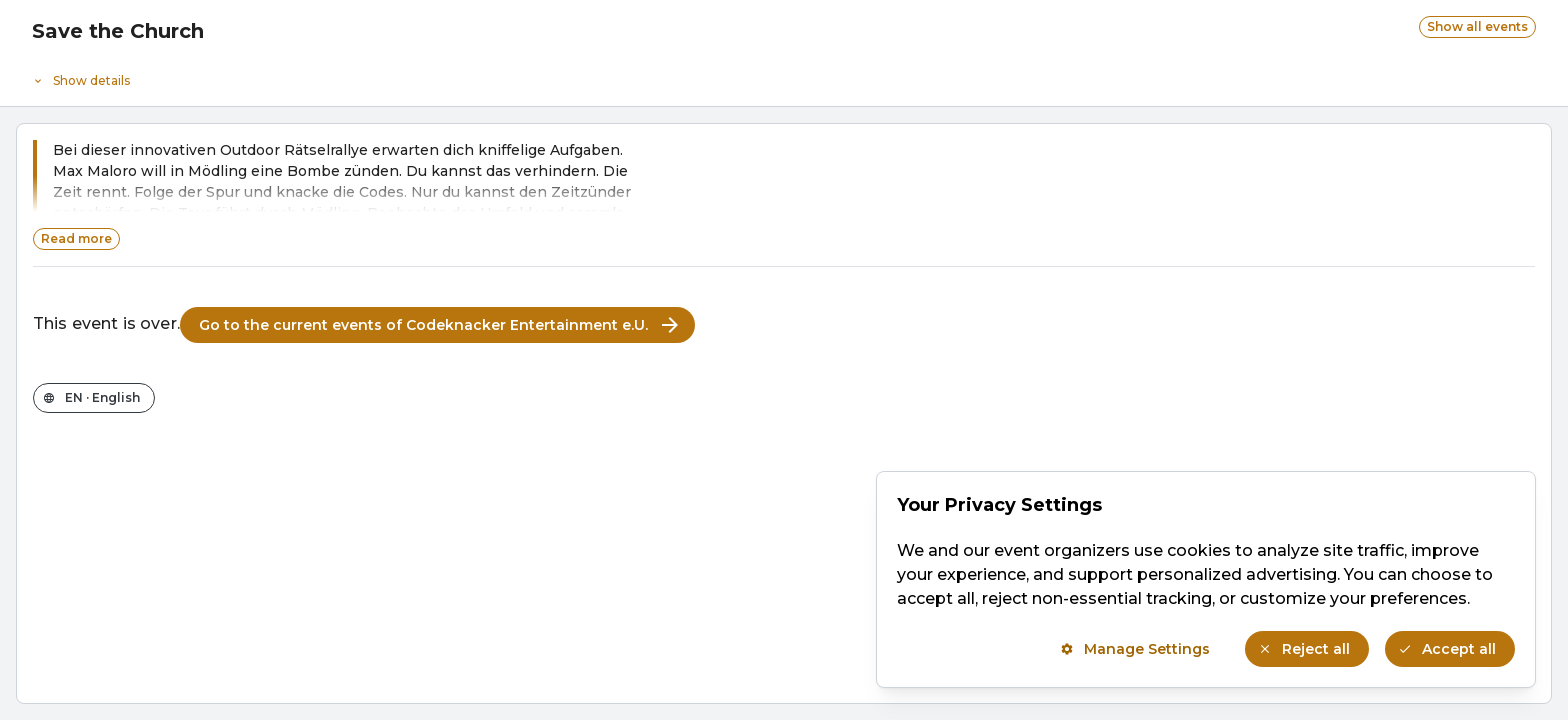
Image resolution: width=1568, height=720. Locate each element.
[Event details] (784, 76)
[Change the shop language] (94, 398)
